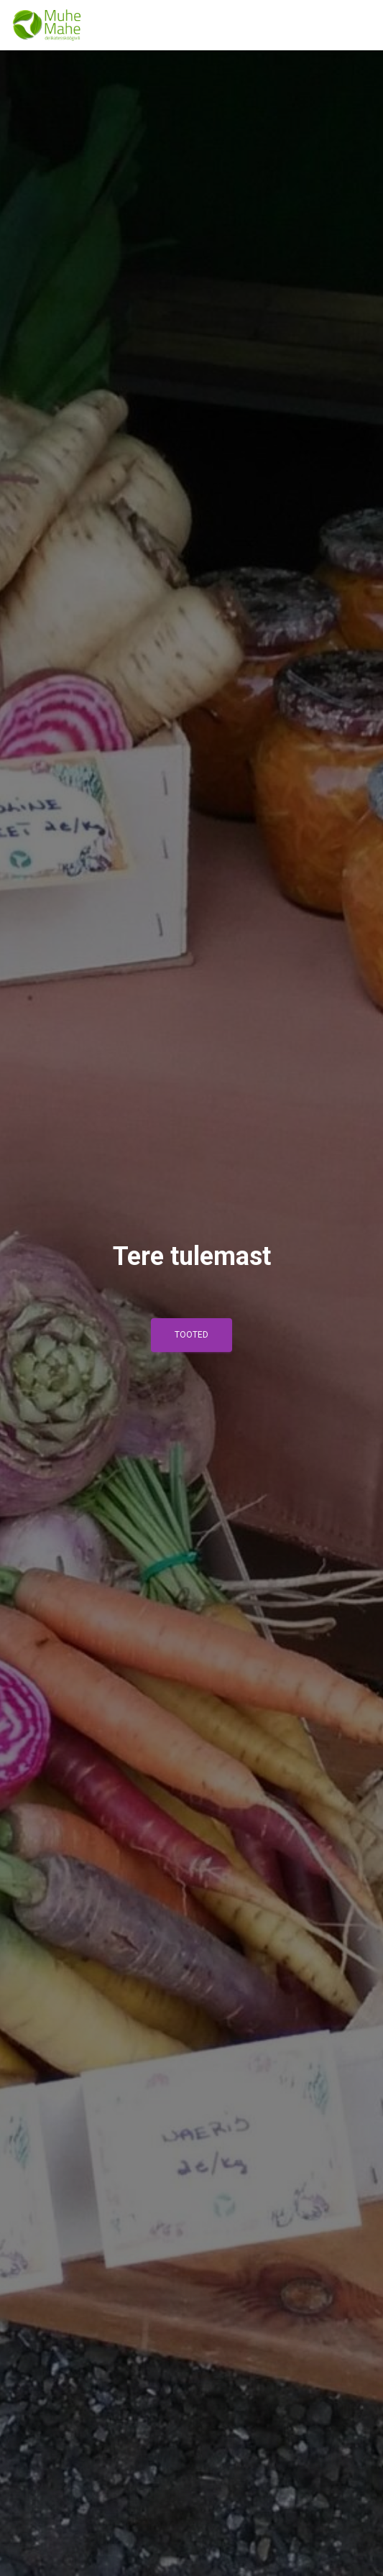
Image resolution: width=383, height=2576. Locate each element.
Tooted (191, 1335)
